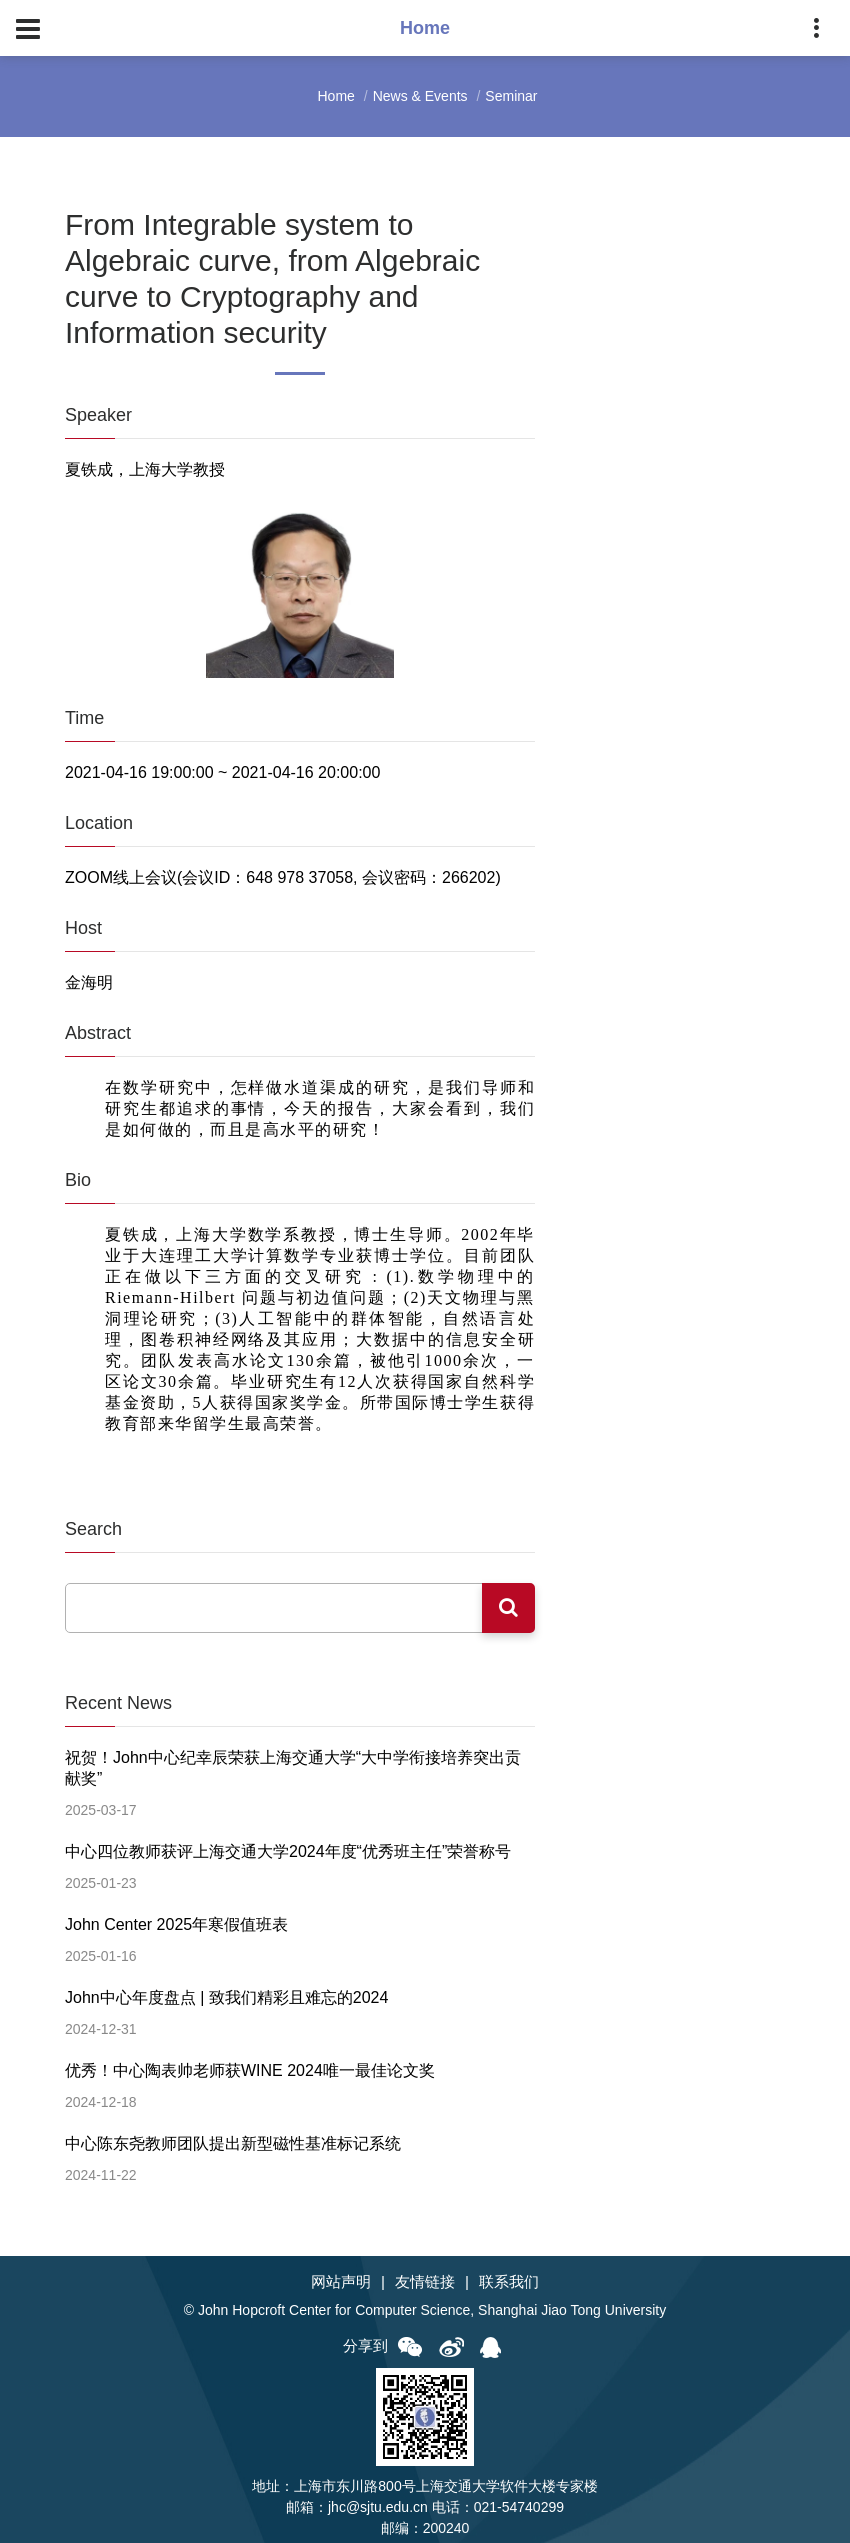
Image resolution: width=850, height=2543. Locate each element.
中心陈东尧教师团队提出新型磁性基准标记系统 (233, 2133)
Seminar (511, 96)
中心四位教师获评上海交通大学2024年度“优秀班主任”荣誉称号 (288, 1847)
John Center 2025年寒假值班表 (176, 1919)
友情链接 (425, 2271)
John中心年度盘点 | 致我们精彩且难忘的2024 (226, 1990)
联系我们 (509, 2271)
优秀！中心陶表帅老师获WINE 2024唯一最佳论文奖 (250, 2062)
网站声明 (341, 2271)
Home (336, 96)
